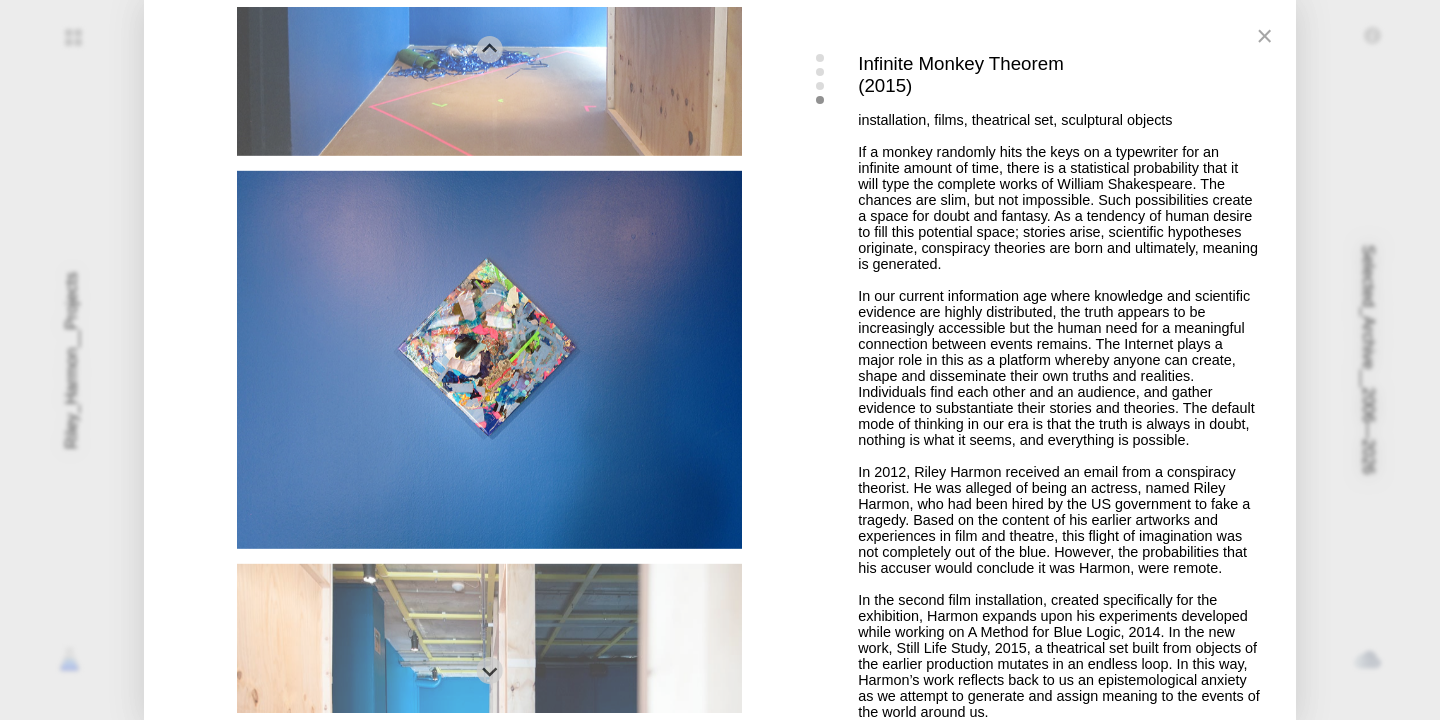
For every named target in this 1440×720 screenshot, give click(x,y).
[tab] (820, 58)
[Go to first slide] (489, 670)
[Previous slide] (489, 49)
